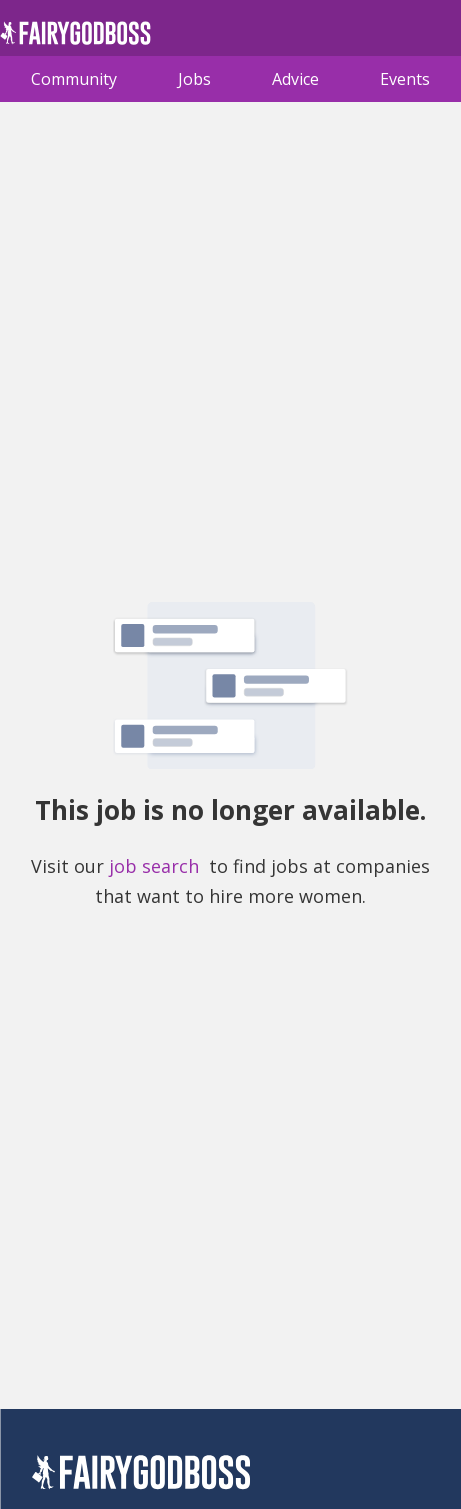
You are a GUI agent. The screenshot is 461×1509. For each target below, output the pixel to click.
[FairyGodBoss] (141, 1475)
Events (405, 79)
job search (154, 866)
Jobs (194, 79)
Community (74, 79)
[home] (75, 38)
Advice (295, 79)
